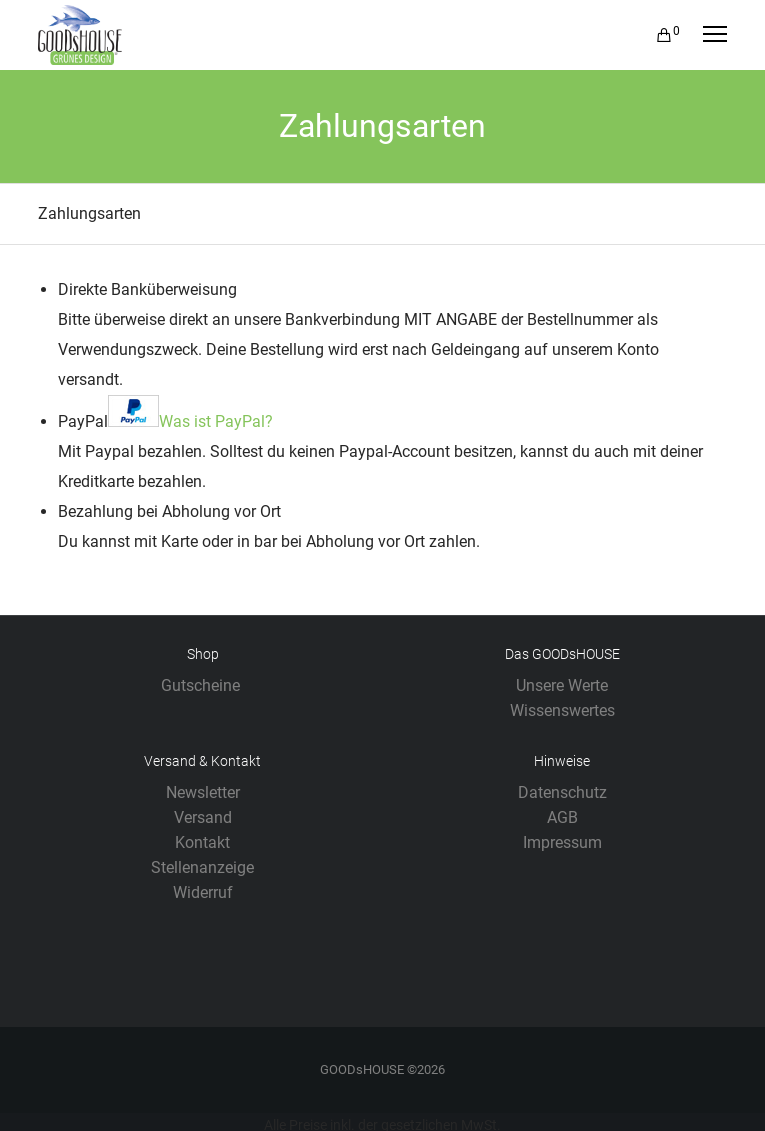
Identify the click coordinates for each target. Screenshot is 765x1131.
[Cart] (655, 35)
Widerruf (203, 892)
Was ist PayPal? (216, 421)
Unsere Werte (562, 685)
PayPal (165, 421)
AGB (562, 817)
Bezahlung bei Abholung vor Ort (169, 511)
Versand (203, 817)
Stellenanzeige (202, 867)
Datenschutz (562, 792)
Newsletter (203, 792)
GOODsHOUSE (362, 1069)
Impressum (562, 842)
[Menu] (706, 35)
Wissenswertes (562, 710)
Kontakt (202, 842)
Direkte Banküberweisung (147, 289)
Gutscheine (202, 685)
